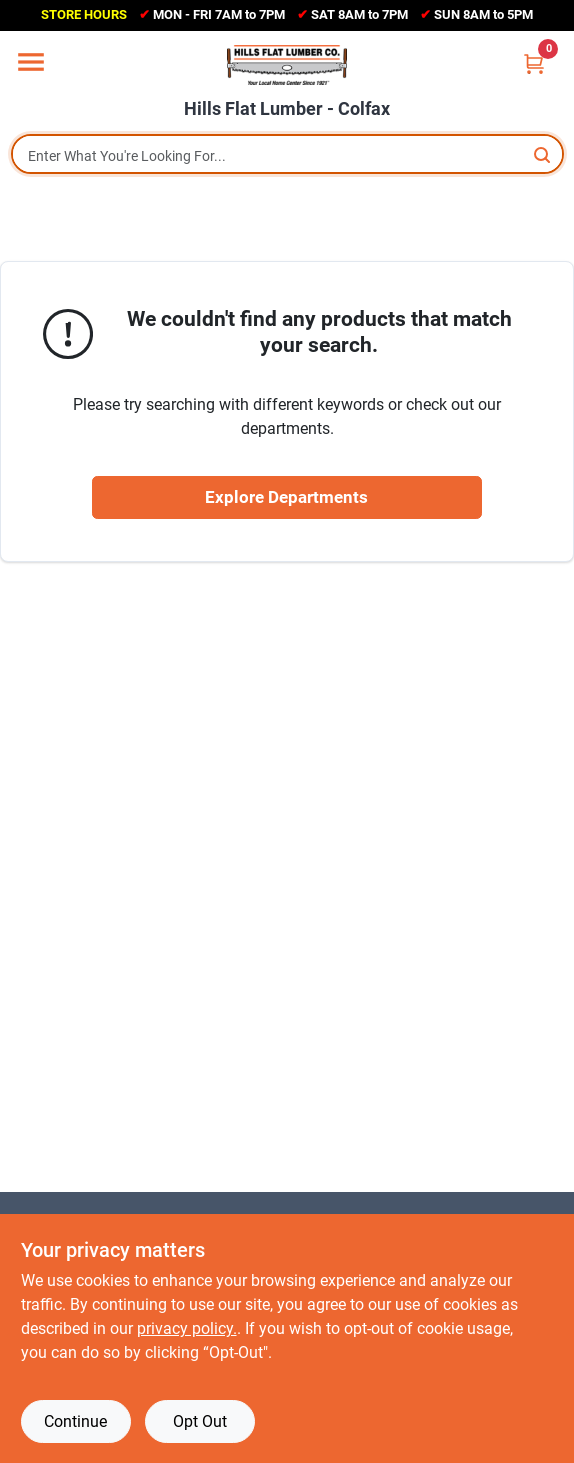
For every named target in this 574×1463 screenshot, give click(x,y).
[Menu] (31, 62)
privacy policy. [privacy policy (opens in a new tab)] (187, 1328)
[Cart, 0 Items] (534, 63)
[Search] (543, 154)
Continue (75, 1421)
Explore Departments (286, 497)
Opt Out (200, 1421)
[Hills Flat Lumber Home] (287, 65)
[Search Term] (287, 156)
